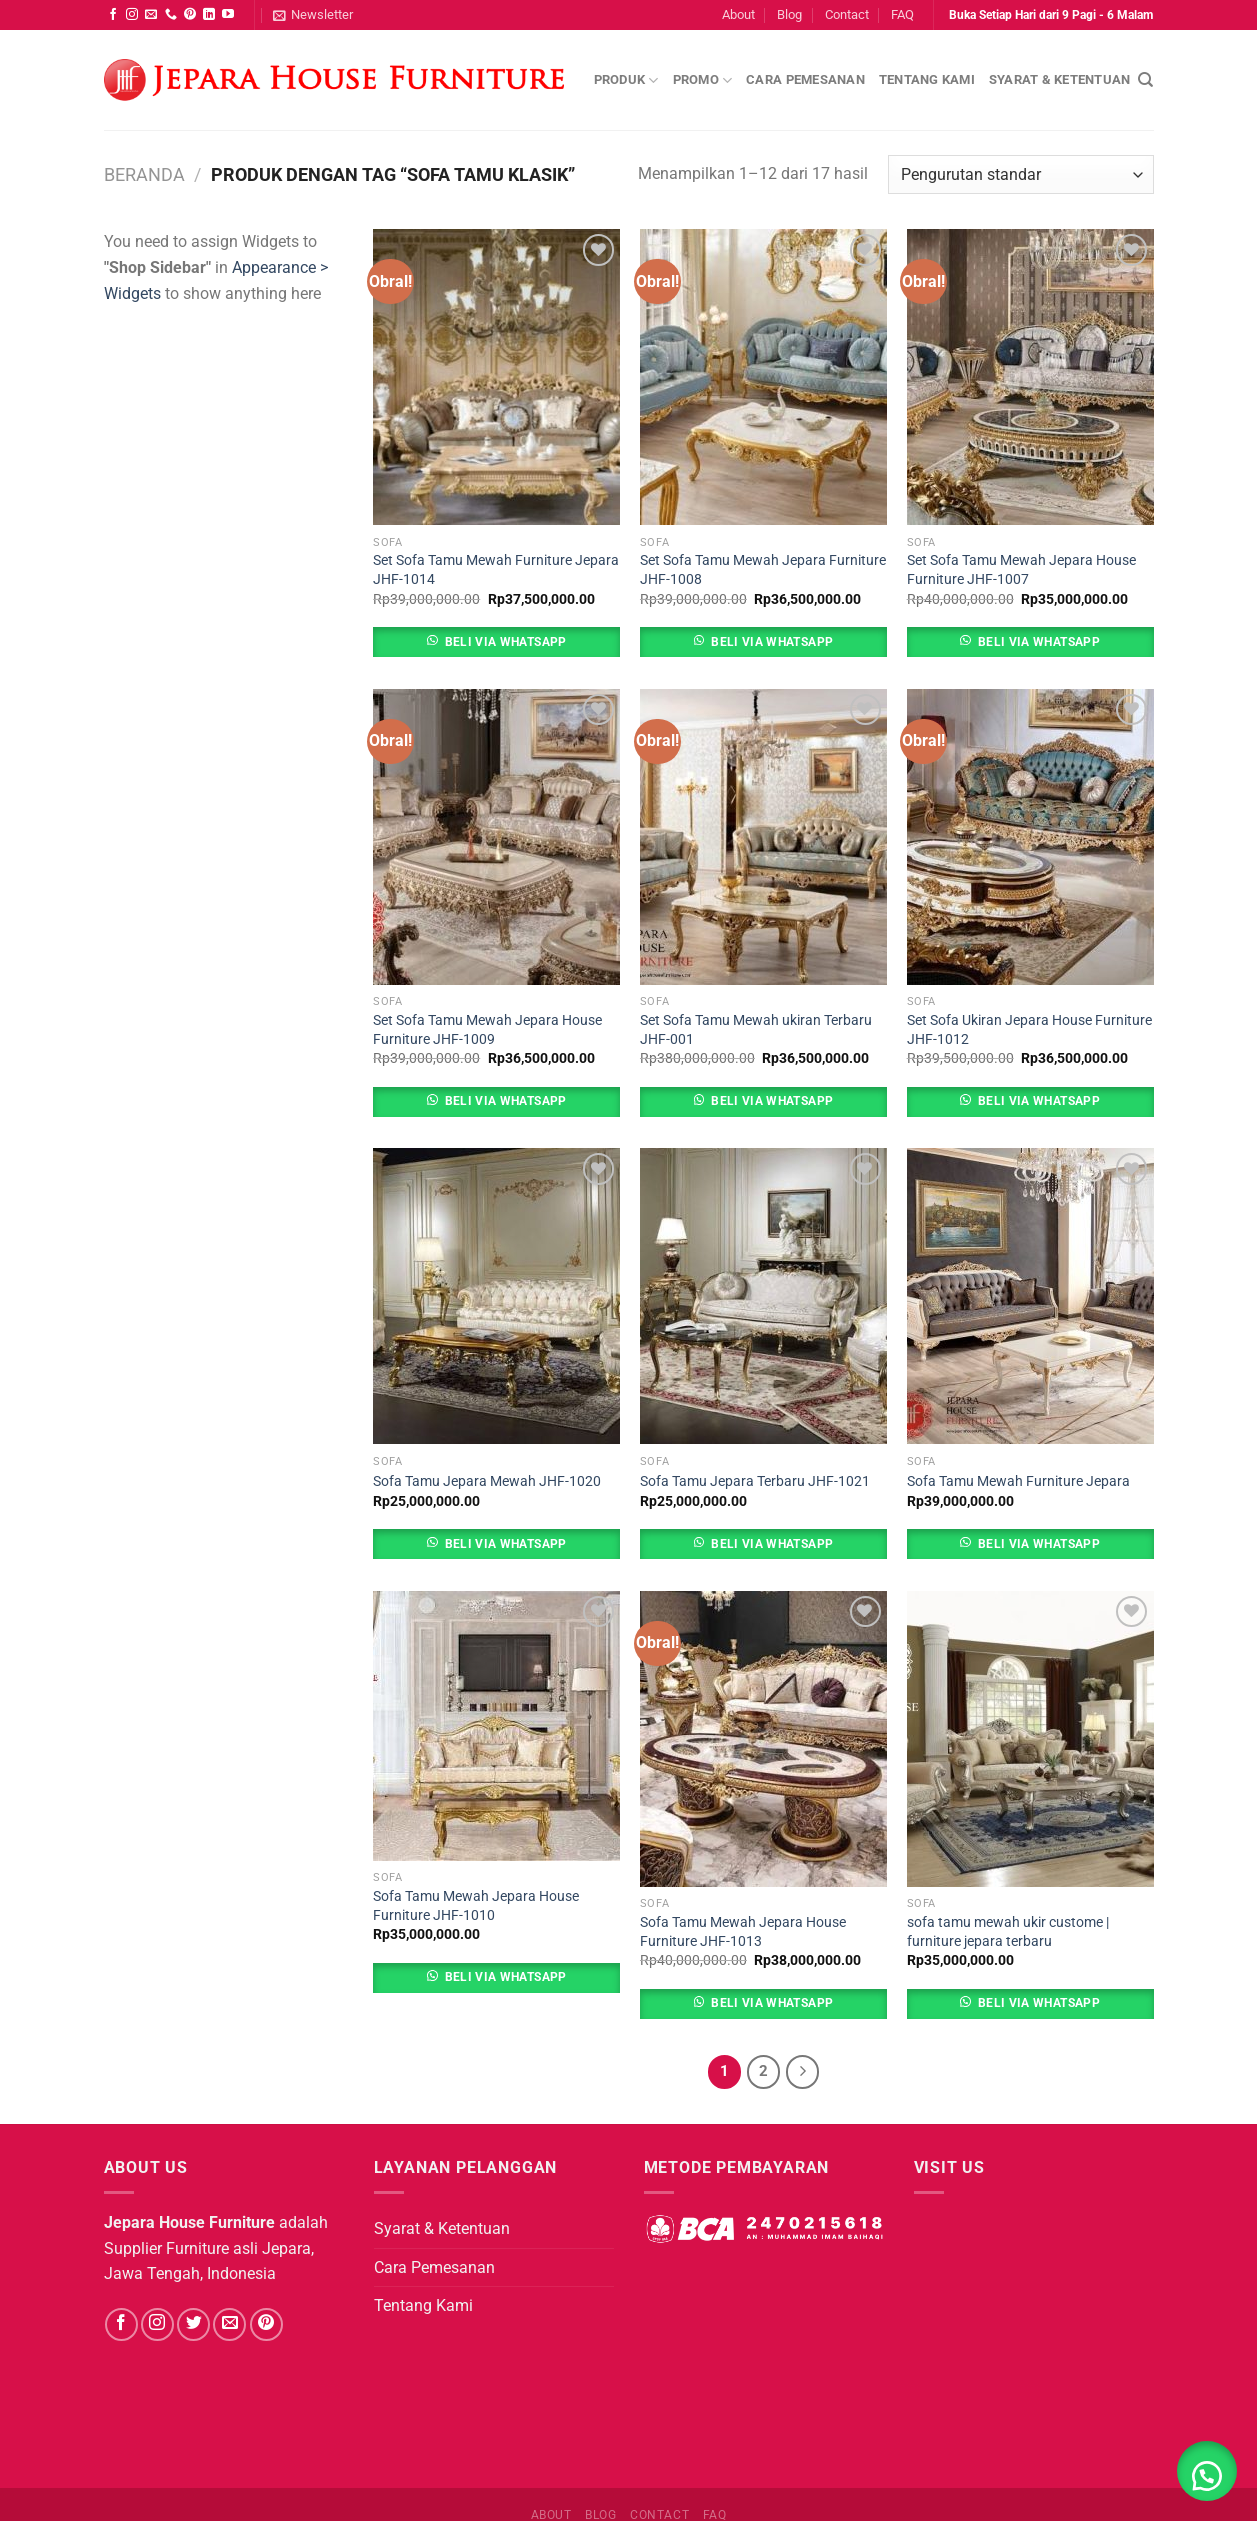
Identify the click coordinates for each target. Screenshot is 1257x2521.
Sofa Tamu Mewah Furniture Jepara (1018, 1481)
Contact (847, 14)
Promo (703, 80)
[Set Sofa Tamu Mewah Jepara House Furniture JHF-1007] (1030, 377)
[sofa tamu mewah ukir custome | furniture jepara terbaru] (1030, 1739)
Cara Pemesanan (805, 79)
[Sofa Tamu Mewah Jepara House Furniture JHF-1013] (763, 1739)
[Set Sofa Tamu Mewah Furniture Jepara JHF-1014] (496, 377)
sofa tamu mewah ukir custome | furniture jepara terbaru (1008, 1932)
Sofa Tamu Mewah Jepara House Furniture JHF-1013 (743, 1932)
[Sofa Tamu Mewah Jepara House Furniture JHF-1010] (496, 1726)
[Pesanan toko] (1020, 174)
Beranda (144, 174)
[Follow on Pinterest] (190, 15)
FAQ (902, 14)
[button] (1207, 2471)
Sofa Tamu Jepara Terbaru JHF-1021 (755, 1481)
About (738, 14)
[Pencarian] (1145, 80)
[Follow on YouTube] (228, 15)
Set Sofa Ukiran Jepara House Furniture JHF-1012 (1029, 1030)
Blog (789, 14)
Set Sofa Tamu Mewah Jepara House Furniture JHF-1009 (487, 1030)
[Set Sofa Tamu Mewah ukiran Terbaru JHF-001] (763, 837)
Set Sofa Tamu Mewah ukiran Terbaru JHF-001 (756, 1030)
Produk (626, 80)
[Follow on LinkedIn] (209, 15)
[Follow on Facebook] (113, 15)
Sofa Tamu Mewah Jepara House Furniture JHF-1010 (476, 1906)
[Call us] (171, 15)
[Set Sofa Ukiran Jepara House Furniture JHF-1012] (1030, 837)
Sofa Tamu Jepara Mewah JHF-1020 (487, 1481)
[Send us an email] (151, 15)
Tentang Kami (927, 79)
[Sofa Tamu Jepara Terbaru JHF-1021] (763, 1296)
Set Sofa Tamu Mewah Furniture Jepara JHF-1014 (496, 570)
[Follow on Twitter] (193, 2324)
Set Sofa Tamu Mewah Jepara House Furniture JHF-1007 (1021, 570)
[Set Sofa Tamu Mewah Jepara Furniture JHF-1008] (763, 377)
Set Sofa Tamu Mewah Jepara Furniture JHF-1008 (763, 570)
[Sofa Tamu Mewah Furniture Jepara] (1030, 1296)
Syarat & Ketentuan (1060, 79)
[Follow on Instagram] (132, 15)
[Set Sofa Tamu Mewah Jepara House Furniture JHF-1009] (496, 837)
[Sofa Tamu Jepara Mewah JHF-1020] (496, 1296)
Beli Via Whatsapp (506, 642)
